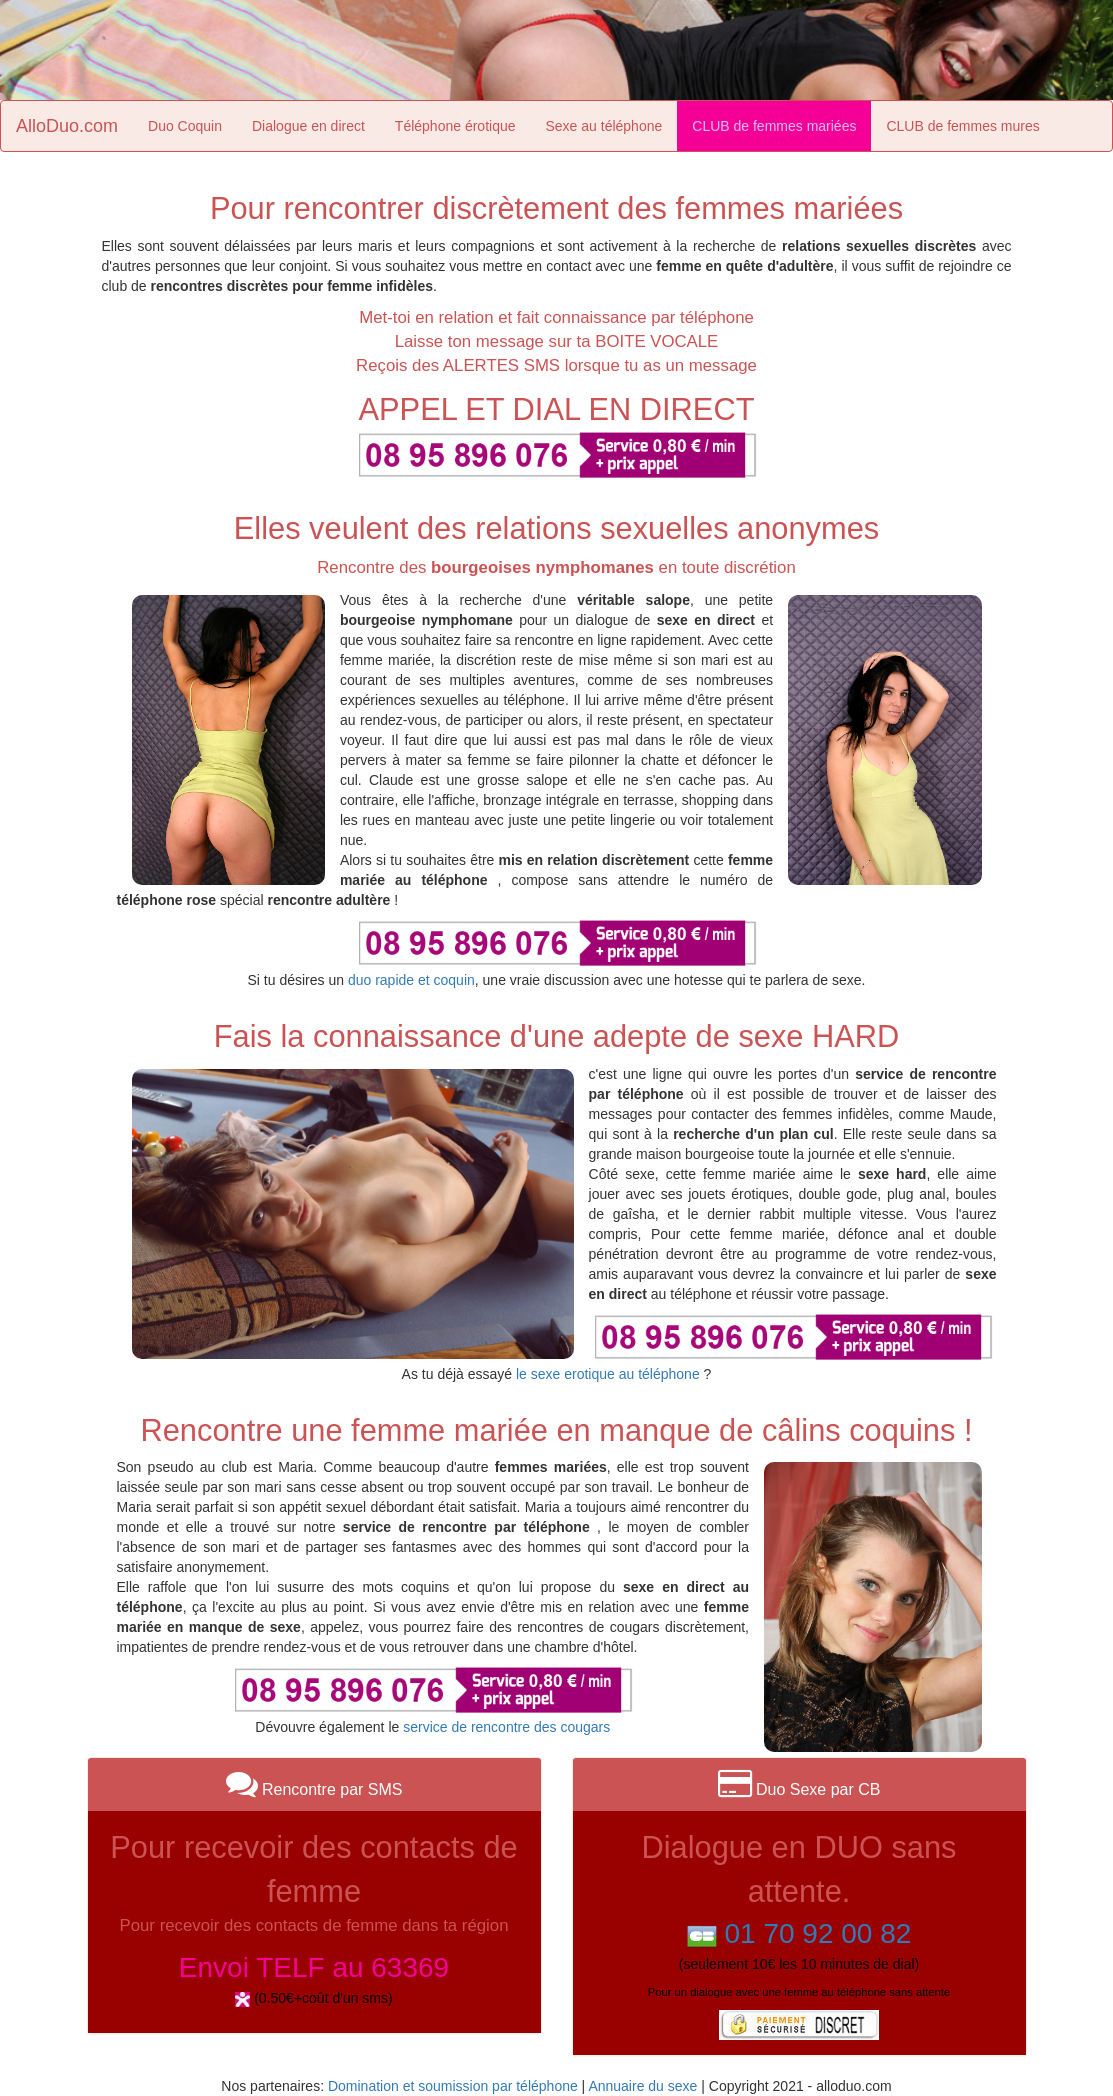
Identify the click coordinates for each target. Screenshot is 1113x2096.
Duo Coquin (185, 126)
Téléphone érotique (455, 126)
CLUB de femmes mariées (774, 126)
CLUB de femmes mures (962, 126)
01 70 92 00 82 (817, 1933)
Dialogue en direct (308, 126)
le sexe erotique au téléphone (608, 1374)
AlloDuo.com (67, 126)
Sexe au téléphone (604, 126)
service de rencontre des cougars (506, 1727)
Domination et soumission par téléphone (453, 2086)
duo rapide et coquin (411, 980)
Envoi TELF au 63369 (314, 1967)
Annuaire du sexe (642, 2086)
